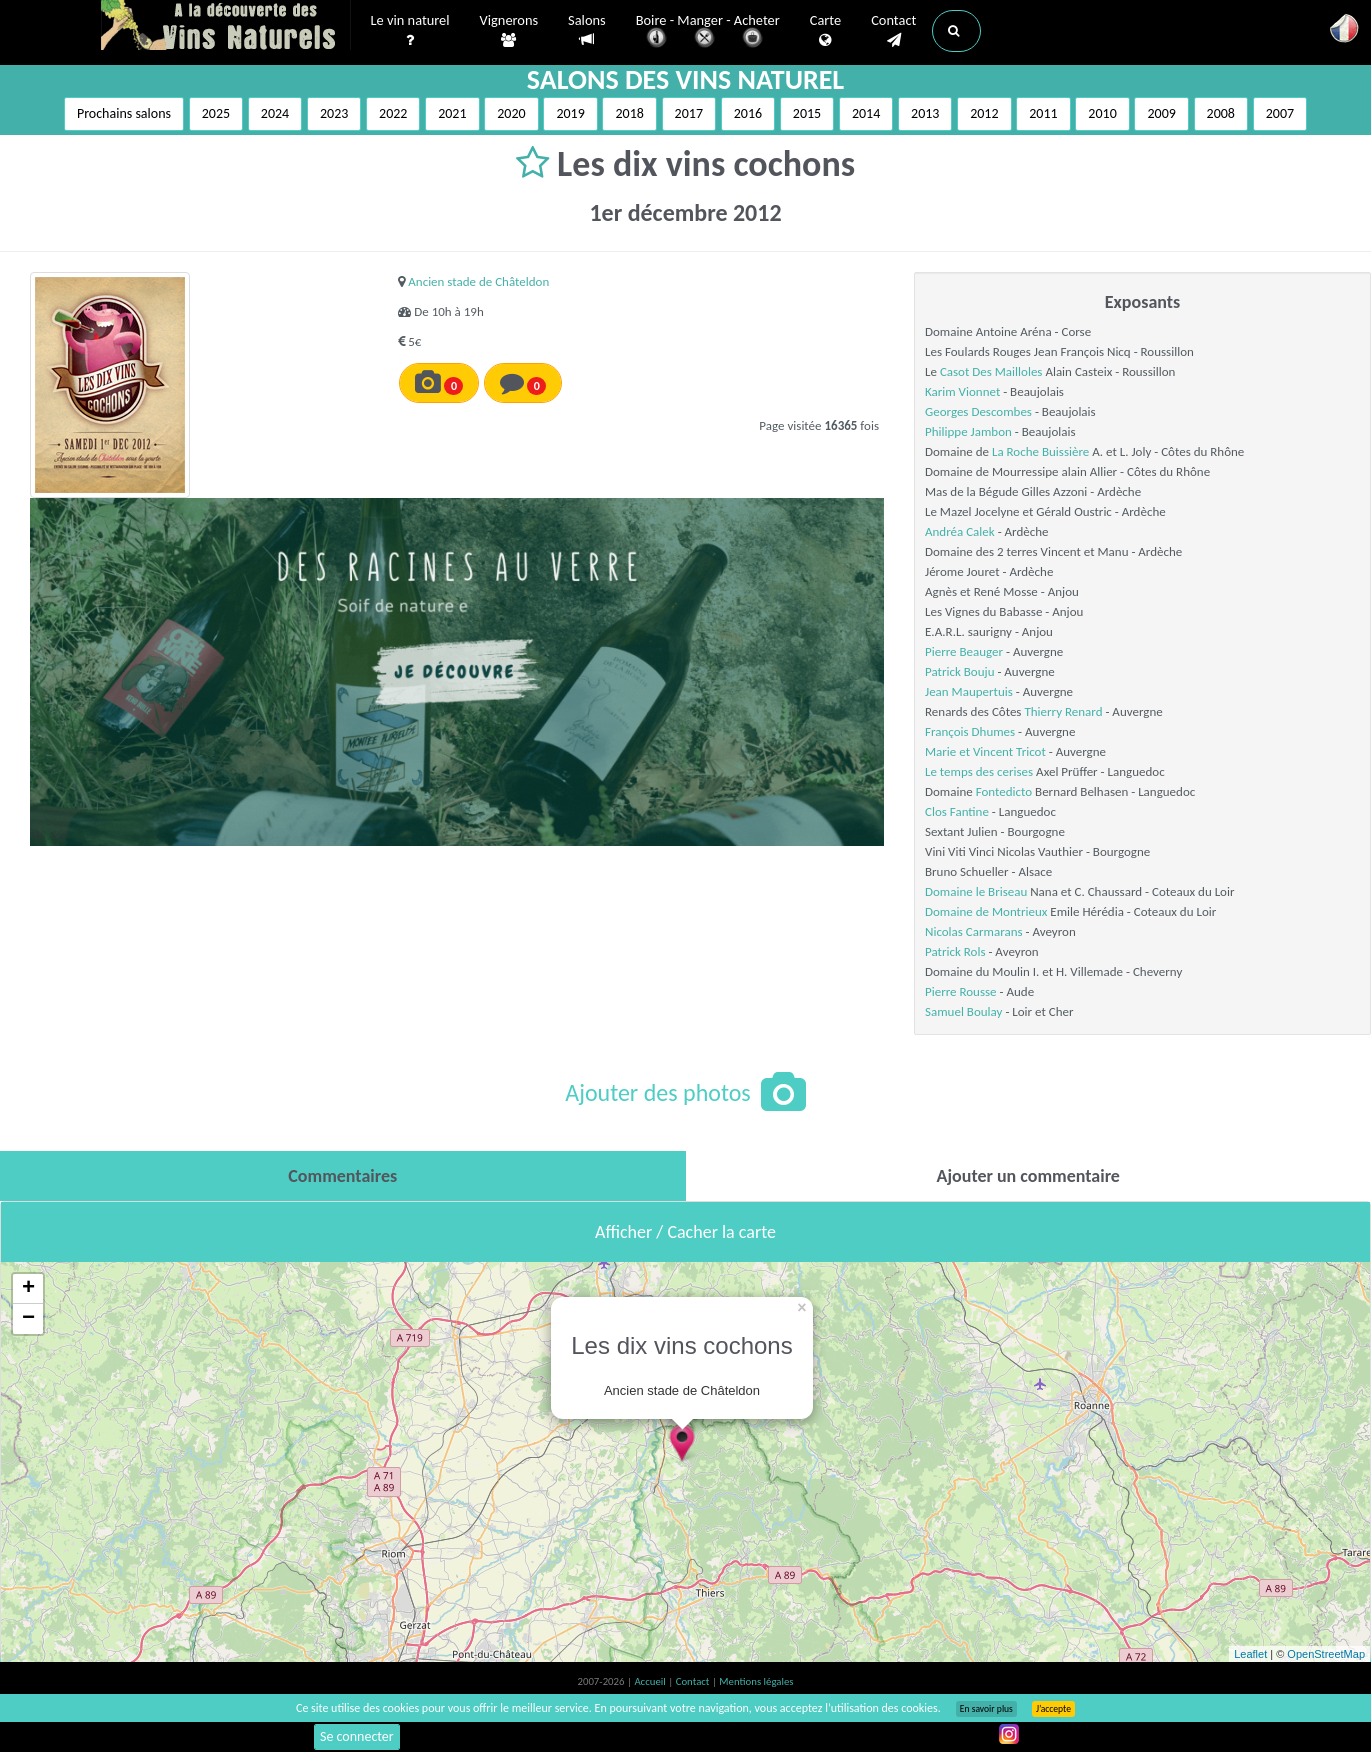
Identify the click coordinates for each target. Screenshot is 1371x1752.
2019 (570, 113)
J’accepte (1053, 1709)
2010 (1102, 113)
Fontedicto (1004, 791)
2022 (393, 113)
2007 (1280, 113)
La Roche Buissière (1040, 451)
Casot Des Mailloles (991, 371)
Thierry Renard (1063, 711)
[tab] (343, 1176)
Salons (587, 30)
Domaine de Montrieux (986, 911)
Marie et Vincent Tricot (985, 751)
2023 (334, 113)
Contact (893, 31)
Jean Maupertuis (969, 691)
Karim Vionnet (962, 391)
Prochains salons (124, 113)
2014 (866, 113)
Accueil (651, 1681)
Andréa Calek (960, 531)
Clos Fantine (957, 811)
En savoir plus (986, 1709)
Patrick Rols (955, 951)
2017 (689, 113)
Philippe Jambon (968, 431)
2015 (807, 113)
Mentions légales (756, 1681)
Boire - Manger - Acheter (708, 32)
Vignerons (509, 31)
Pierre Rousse (961, 991)
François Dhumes (970, 731)
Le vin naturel (410, 31)
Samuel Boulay (963, 1011)
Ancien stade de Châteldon (478, 281)
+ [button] (28, 1289)
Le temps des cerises (979, 771)
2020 (511, 113)
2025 (216, 113)
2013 (925, 113)
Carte (825, 31)
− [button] (28, 1319)
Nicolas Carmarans (974, 931)
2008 (1221, 113)
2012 (984, 113)
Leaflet (1250, 1654)
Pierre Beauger (964, 651)
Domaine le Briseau (976, 891)
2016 (748, 113)
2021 (452, 113)
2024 (275, 113)
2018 (629, 113)
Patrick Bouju (959, 671)
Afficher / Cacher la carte (685, 1232)
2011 (1043, 113)
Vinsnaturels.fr (226, 27)
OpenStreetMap (1326, 1654)
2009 (1161, 113)
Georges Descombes (978, 411)
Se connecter (357, 1736)
